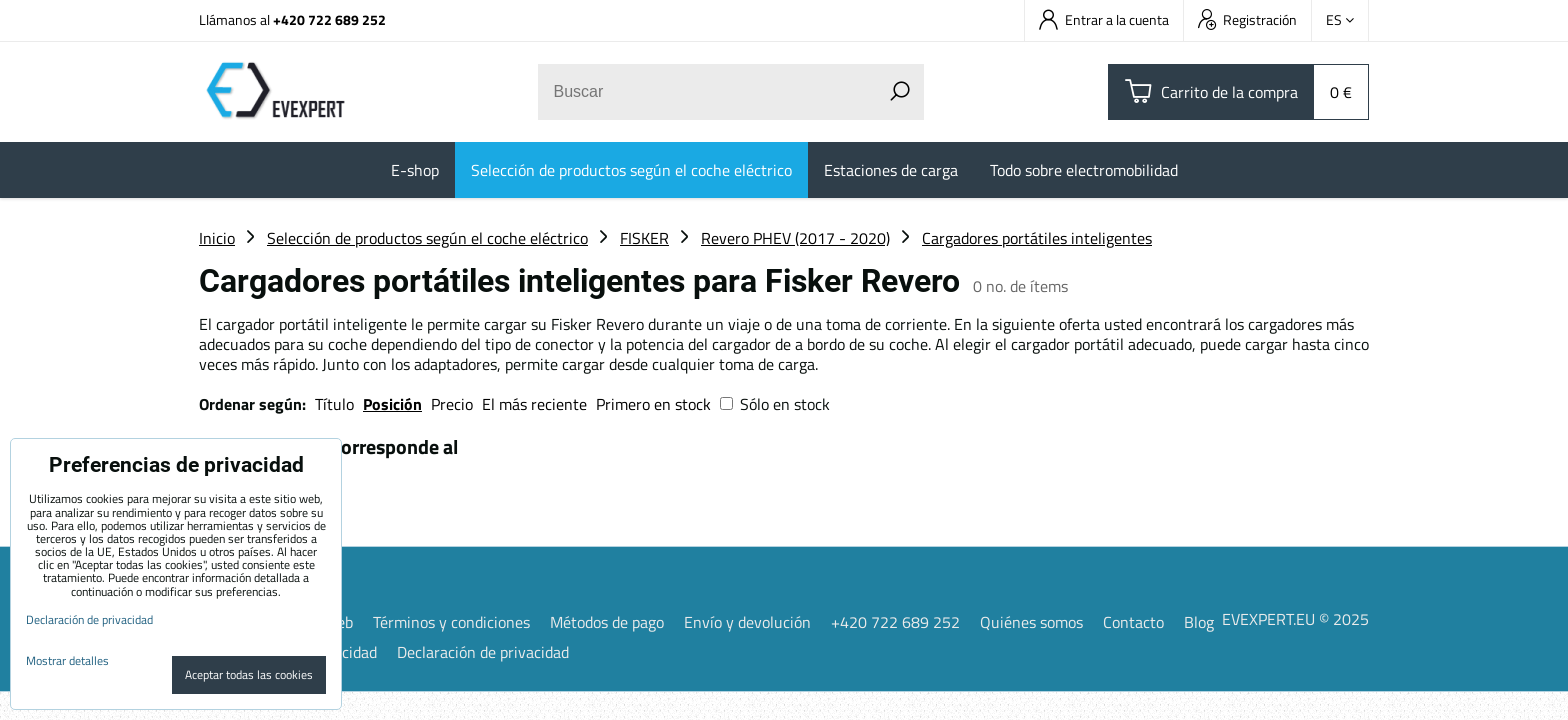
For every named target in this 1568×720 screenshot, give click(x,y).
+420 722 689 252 (329, 19)
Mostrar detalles (67, 660)
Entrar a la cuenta (1104, 19)
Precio (454, 404)
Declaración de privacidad (483, 652)
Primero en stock (653, 404)
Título (334, 404)
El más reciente (534, 404)
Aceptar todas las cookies (249, 674)
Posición (392, 404)
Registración (1247, 19)
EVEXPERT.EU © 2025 (1295, 619)
